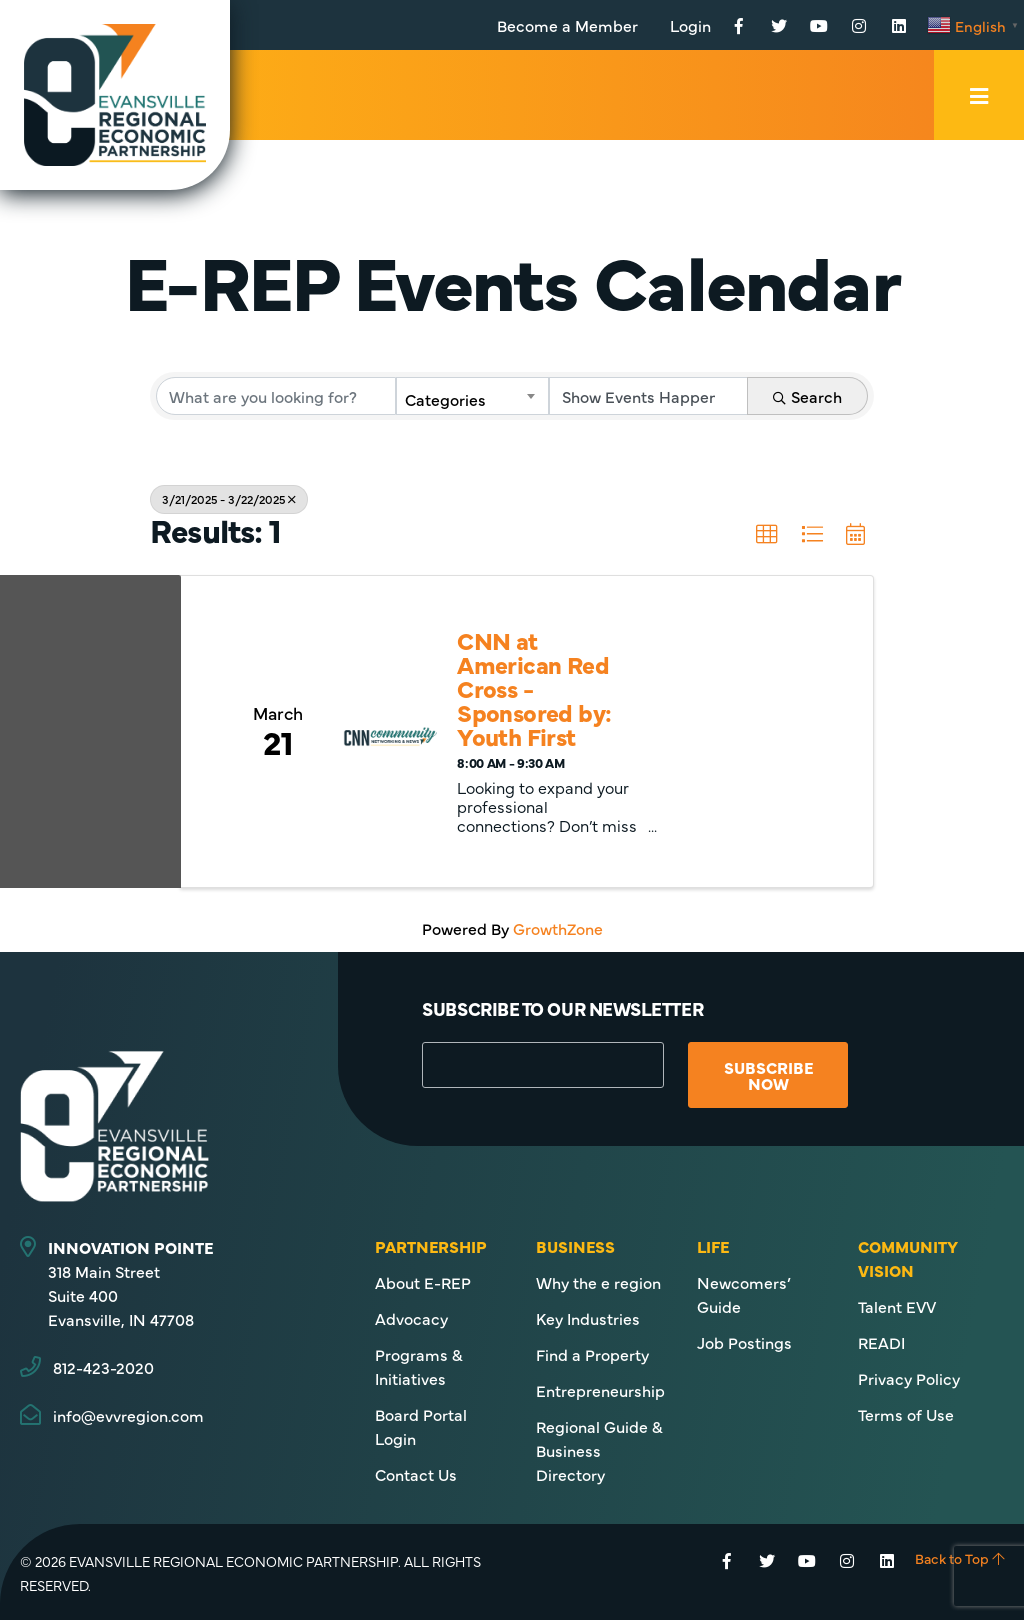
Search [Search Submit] (807, 396)
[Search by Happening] (648, 396)
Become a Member (567, 25)
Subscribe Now (768, 1075)
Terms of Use (906, 1414)
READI (881, 1342)
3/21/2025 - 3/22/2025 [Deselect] (229, 499)
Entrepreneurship (600, 1390)
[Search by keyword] (276, 396)
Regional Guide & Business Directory (599, 1450)
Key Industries (588, 1318)
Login (690, 25)
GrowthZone (558, 928)
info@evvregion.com (128, 1415)
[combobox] (472, 396)
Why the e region (598, 1282)
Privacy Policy (909, 1378)
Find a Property (592, 1354)
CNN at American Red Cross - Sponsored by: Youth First (534, 688)
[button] (767, 535)
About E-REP (423, 1282)
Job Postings (744, 1342)
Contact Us (416, 1474)
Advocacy (411, 1318)
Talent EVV (897, 1306)
